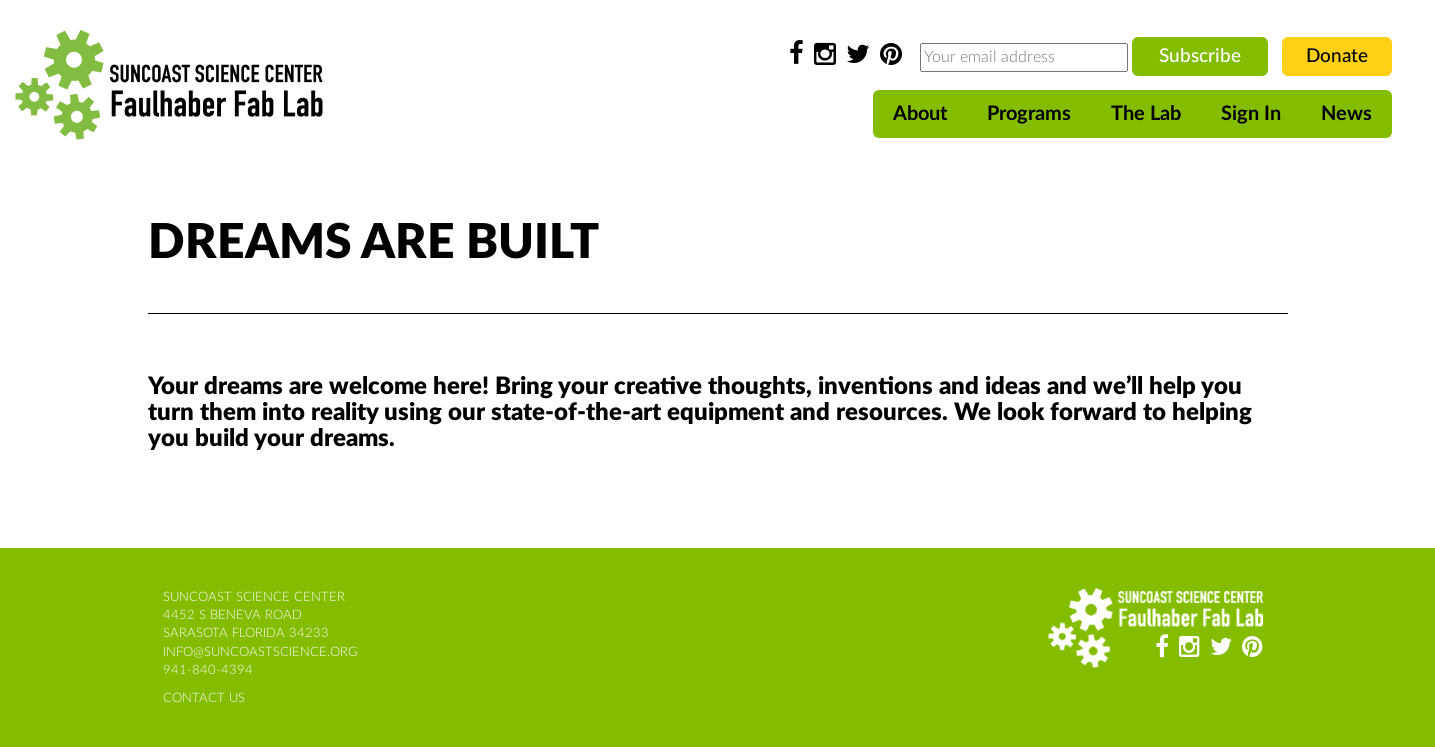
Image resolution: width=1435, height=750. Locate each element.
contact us (204, 698)
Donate (1337, 56)
